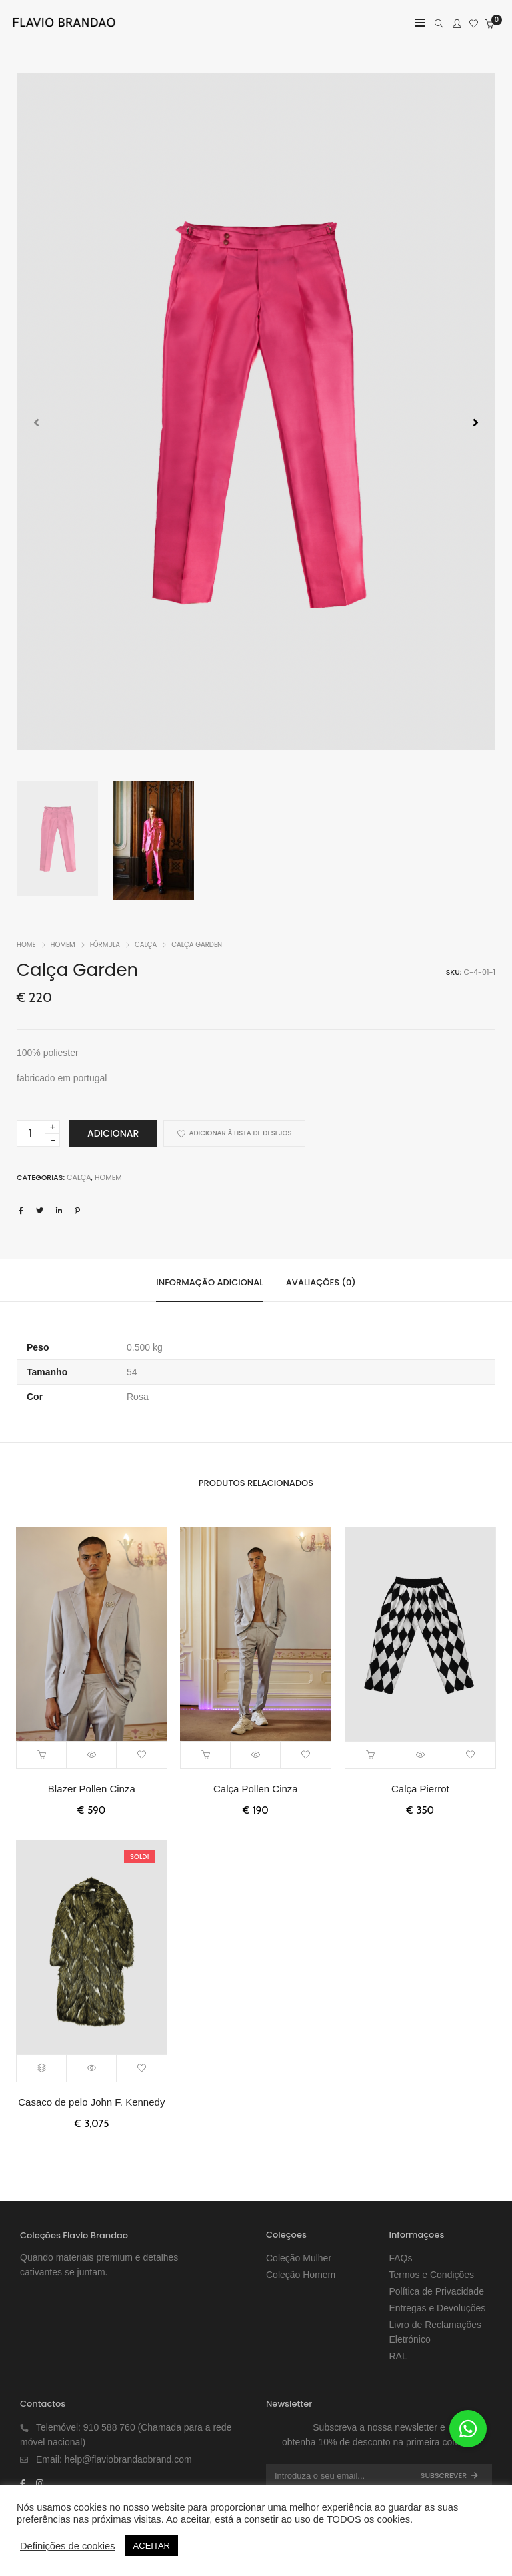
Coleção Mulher (298, 2258)
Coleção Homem (300, 2274)
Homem (63, 945)
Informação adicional (209, 1282)
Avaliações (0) (321, 1282)
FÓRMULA (105, 945)
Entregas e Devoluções (437, 2308)
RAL (398, 2356)
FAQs (401, 2258)
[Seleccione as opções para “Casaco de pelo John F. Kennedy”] (42, 2068)
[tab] (209, 1281)
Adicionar (113, 1133)
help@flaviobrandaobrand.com (128, 2459)
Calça (146, 945)
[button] (475, 422)
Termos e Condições (432, 2274)
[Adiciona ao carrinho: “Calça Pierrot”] (370, 1755)
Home (26, 945)
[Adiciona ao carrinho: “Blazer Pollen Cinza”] (42, 1755)
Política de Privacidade (436, 2291)
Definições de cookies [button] (67, 2546)
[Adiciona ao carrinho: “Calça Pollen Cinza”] (206, 1755)
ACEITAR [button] (151, 2546)
